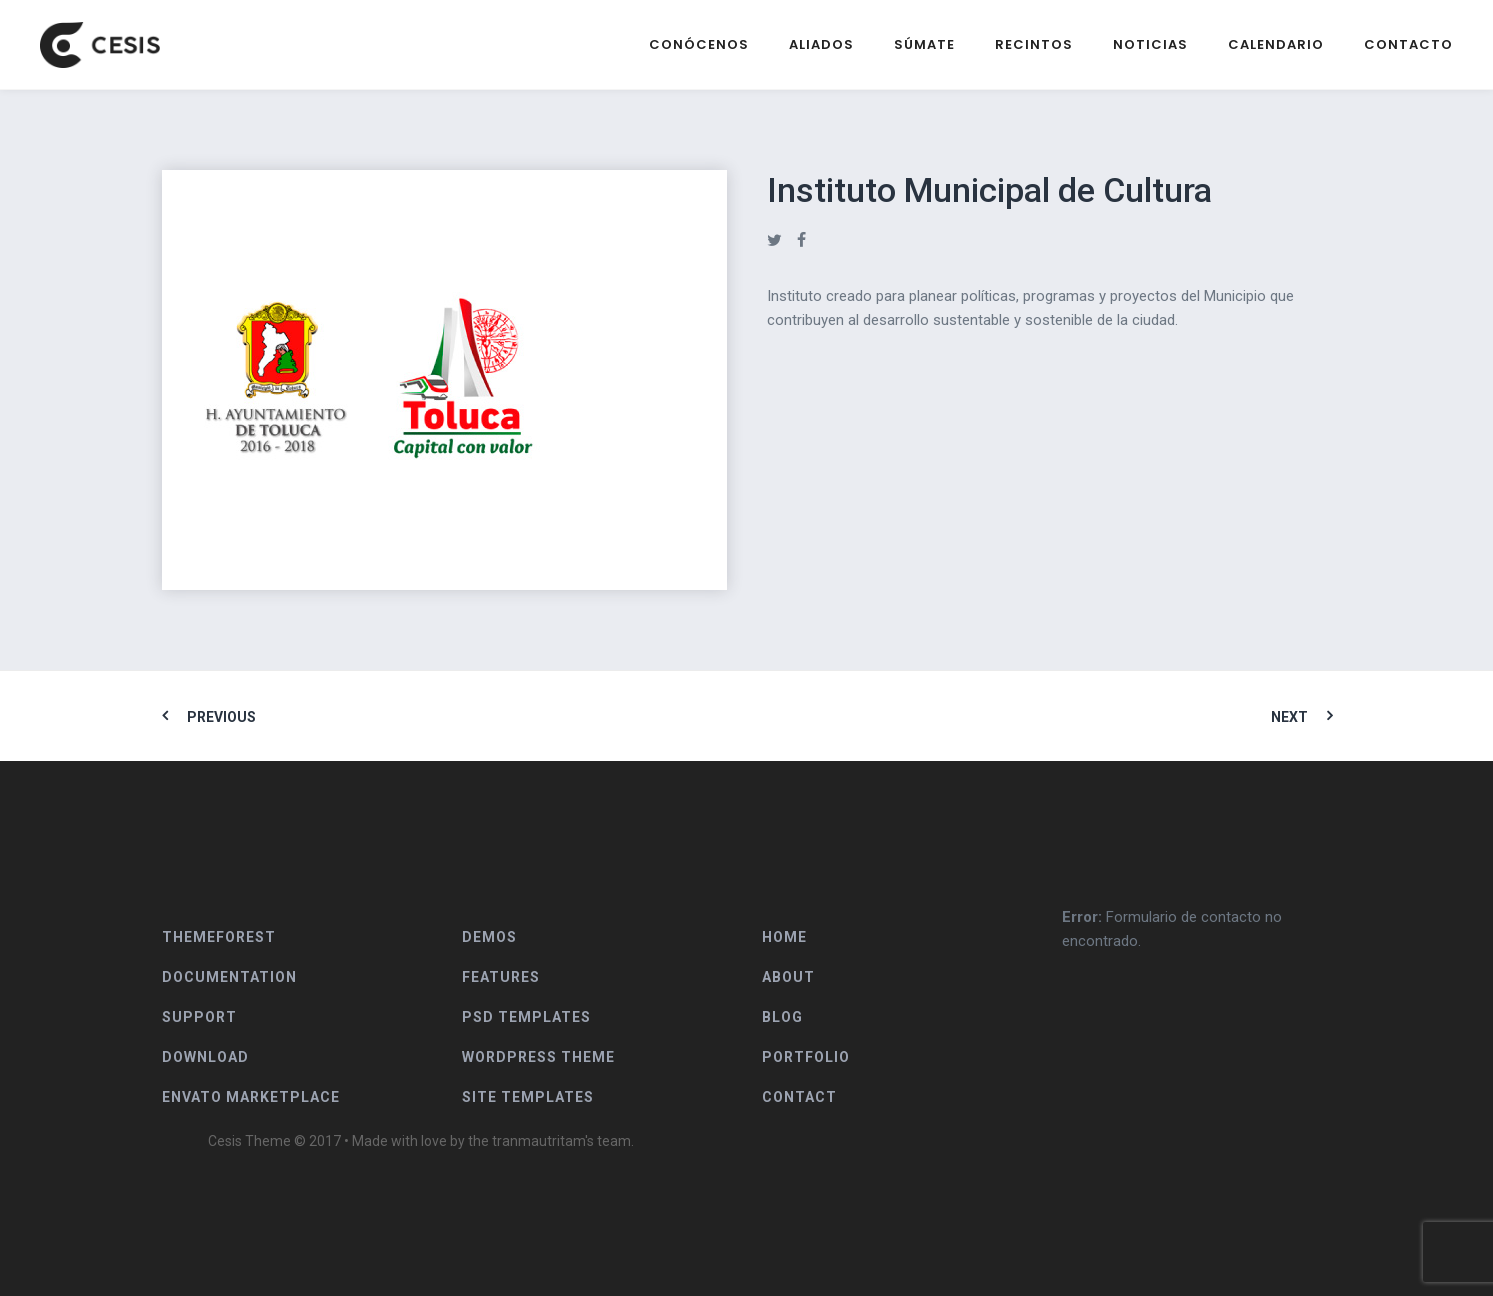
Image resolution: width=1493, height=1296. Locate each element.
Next (1289, 717)
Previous (221, 717)
